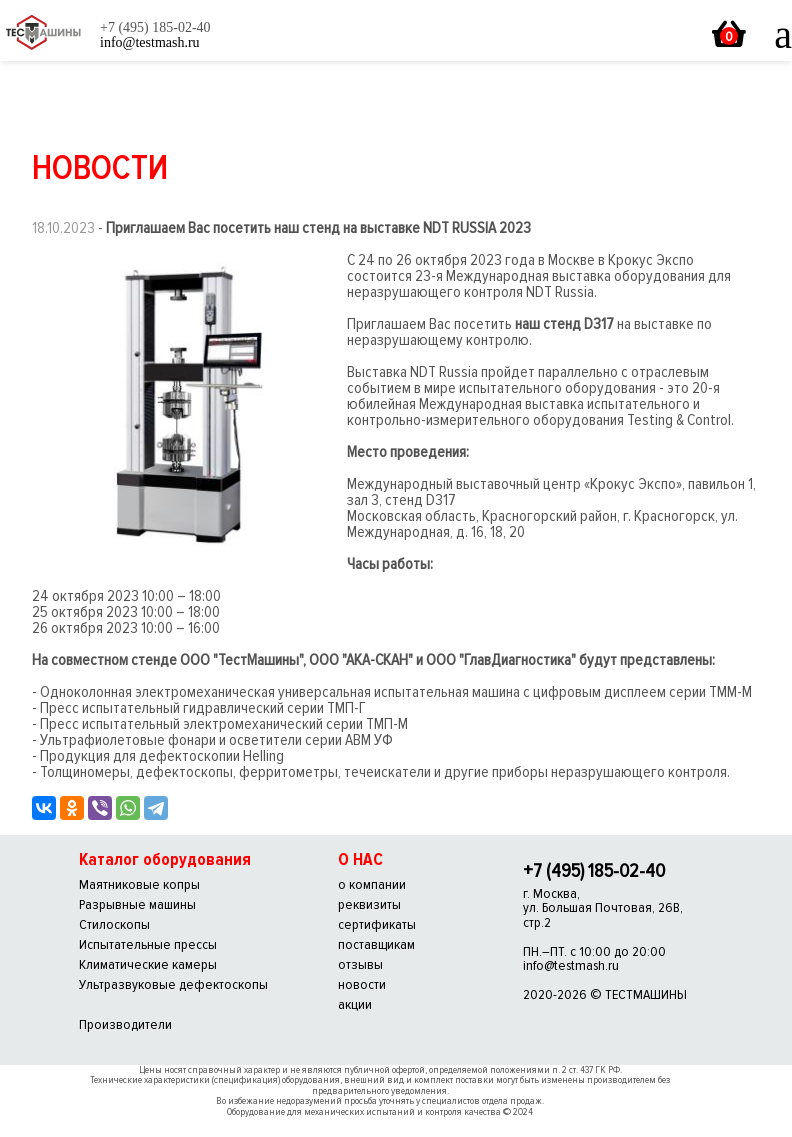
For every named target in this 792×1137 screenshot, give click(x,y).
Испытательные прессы (148, 944)
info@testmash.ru (571, 965)
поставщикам (376, 944)
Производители (125, 1024)
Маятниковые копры (139, 884)
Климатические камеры (148, 964)
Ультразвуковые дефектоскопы (173, 984)
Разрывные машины (137, 904)
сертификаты (377, 924)
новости (362, 984)
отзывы (360, 964)
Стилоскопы (114, 924)
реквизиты (369, 904)
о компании (372, 884)
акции (355, 1004)
